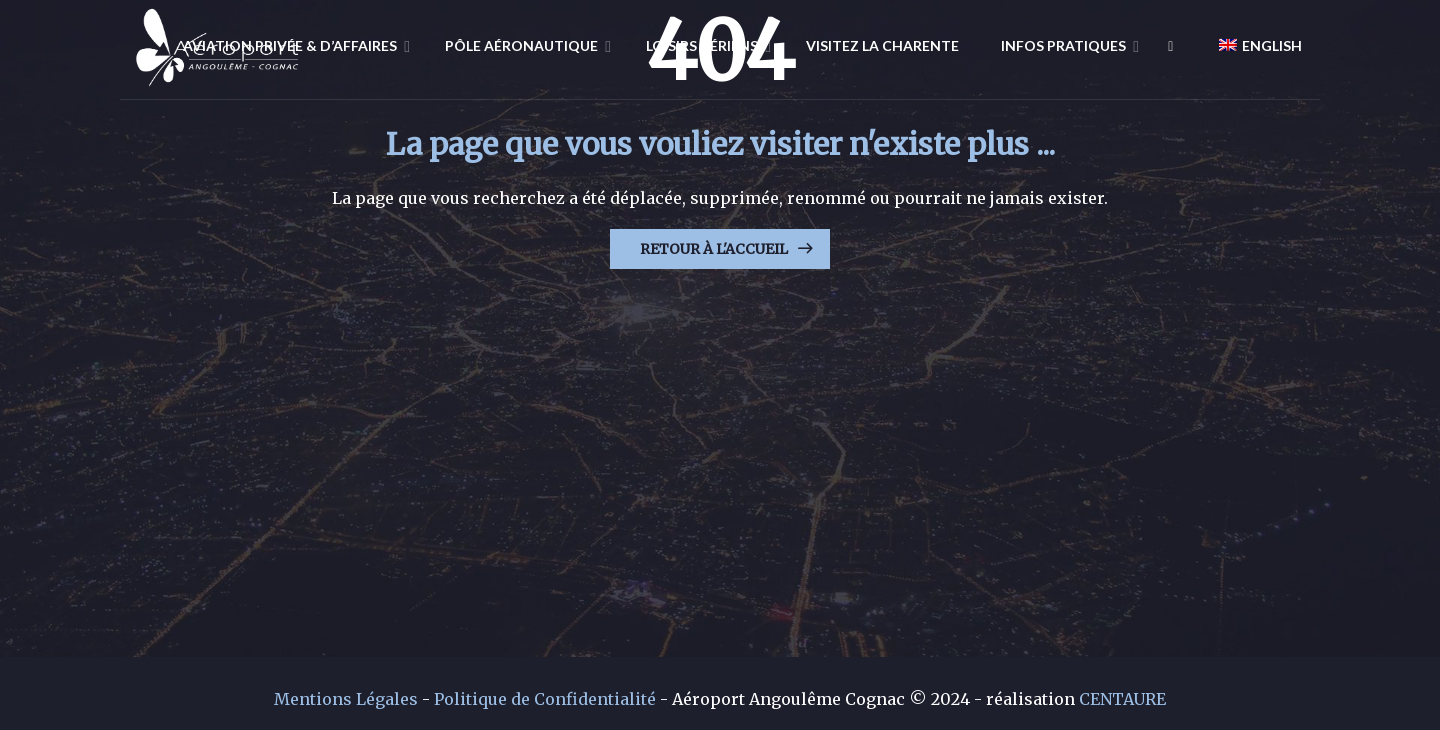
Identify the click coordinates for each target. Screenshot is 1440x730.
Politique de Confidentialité (545, 699)
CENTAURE (1122, 699)
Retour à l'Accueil (714, 249)
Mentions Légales (346, 699)
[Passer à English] (1252, 45)
